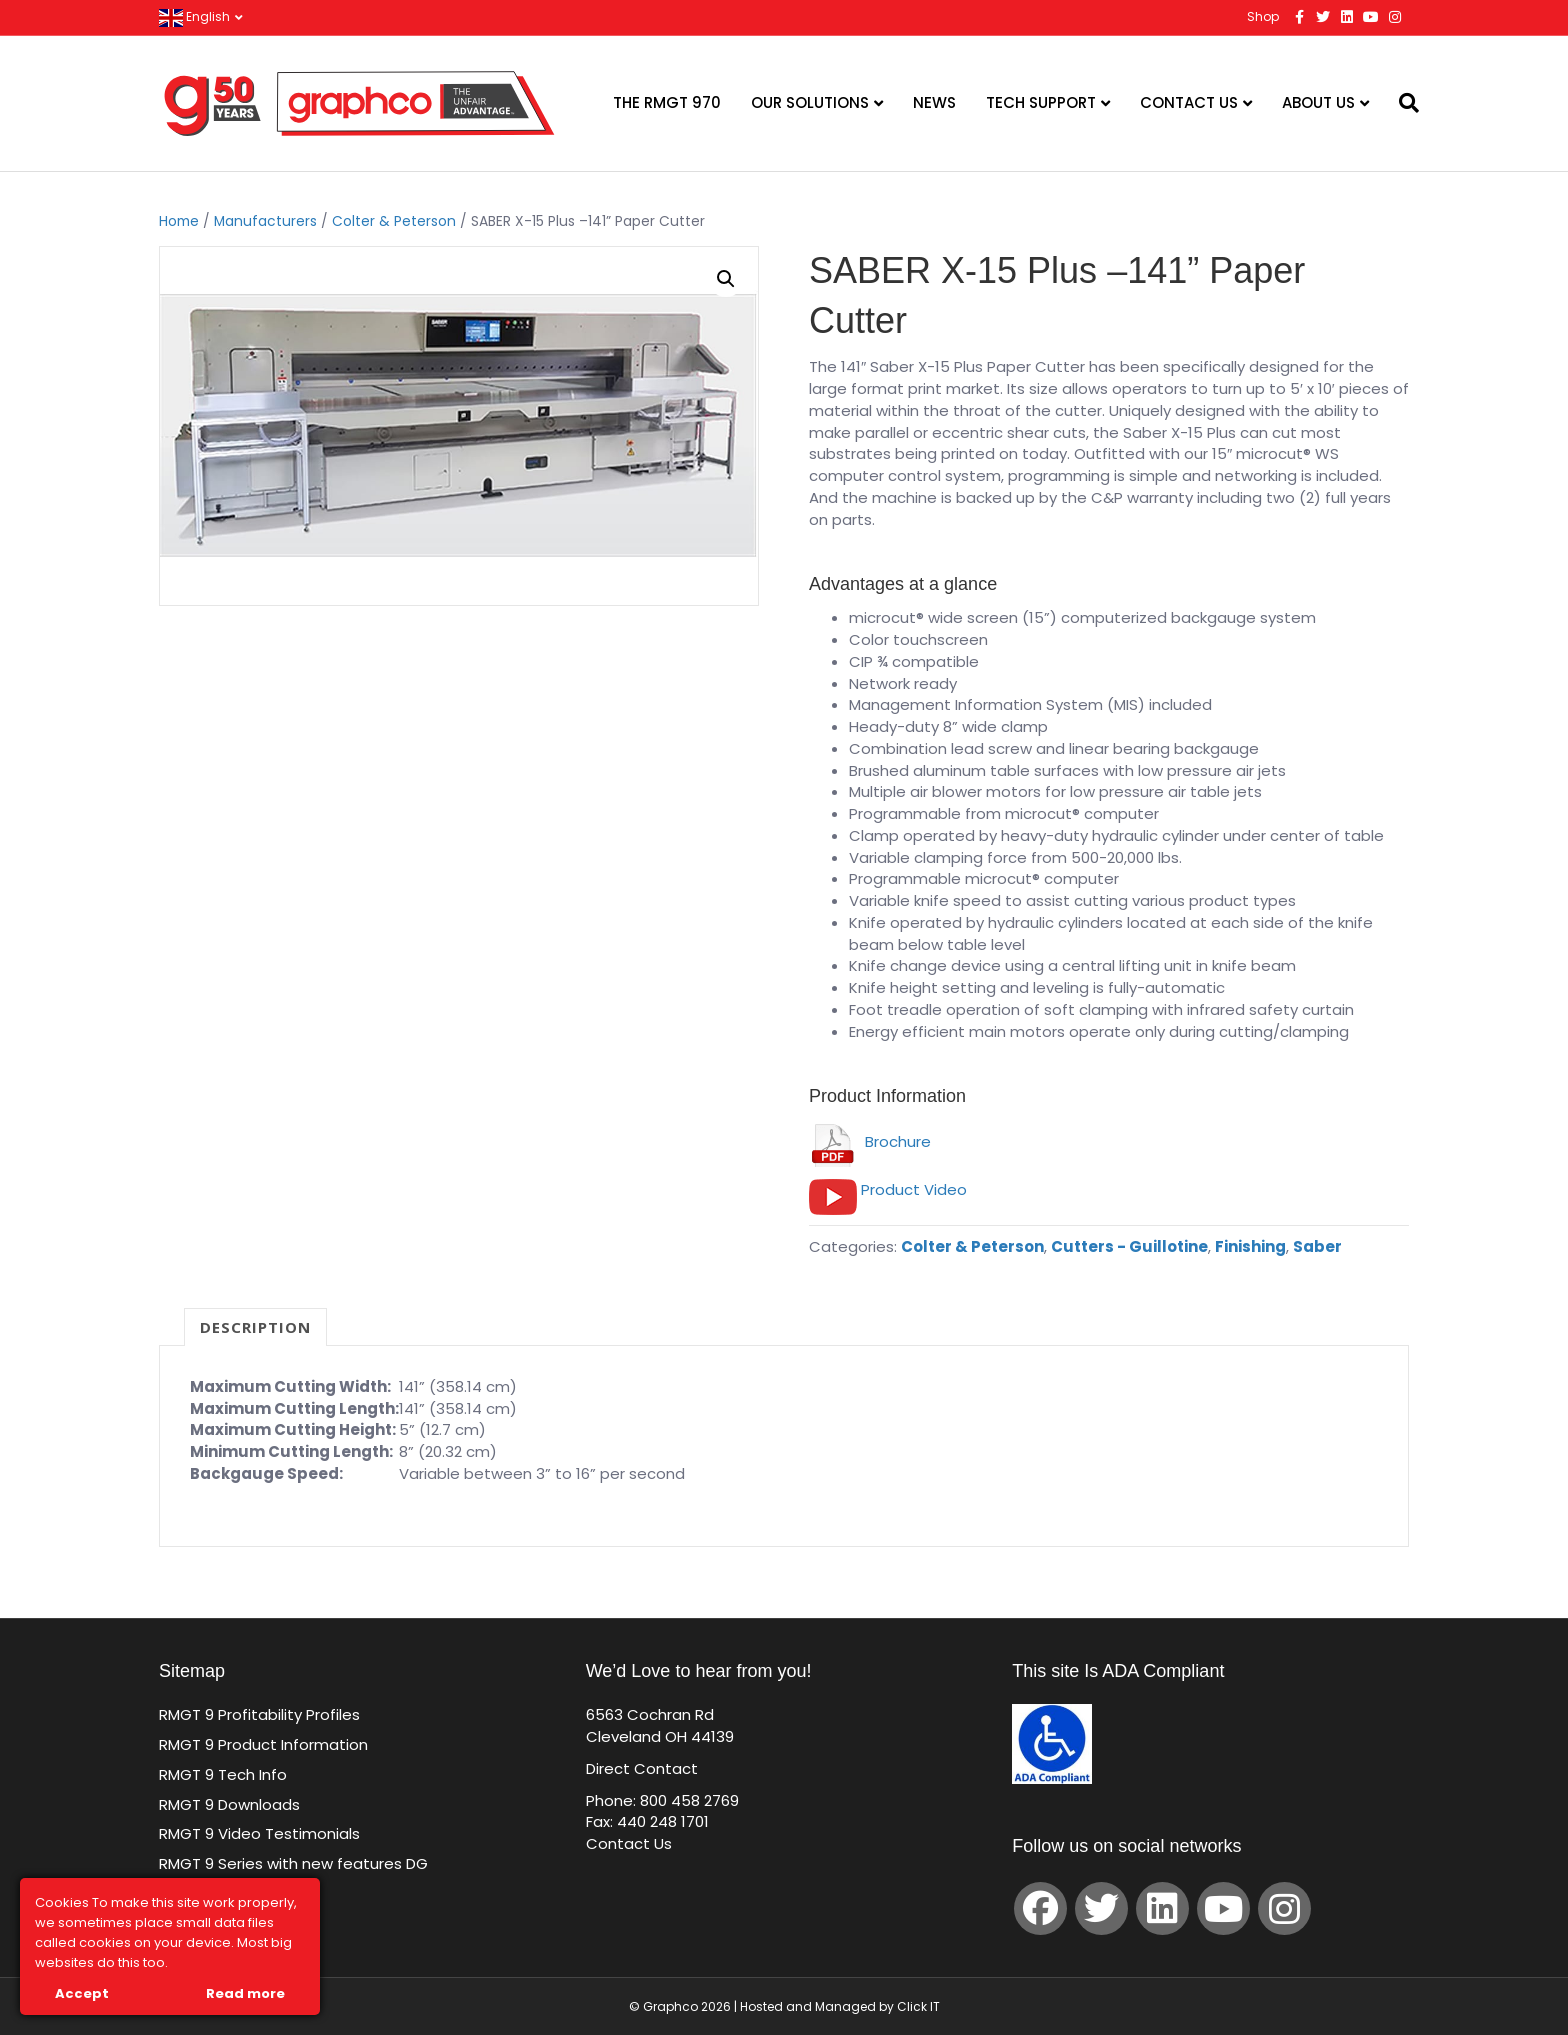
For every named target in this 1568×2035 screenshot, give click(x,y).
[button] (726, 279)
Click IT (918, 2006)
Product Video (914, 1189)
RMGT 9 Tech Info (223, 1774)
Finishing (1250, 1246)
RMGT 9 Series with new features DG (293, 1863)
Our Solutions (810, 102)
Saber (1317, 1246)
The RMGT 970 (667, 102)
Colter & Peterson (394, 221)
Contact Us (1189, 102)
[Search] (1396, 103)
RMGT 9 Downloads (229, 1804)
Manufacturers (265, 221)
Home (179, 221)
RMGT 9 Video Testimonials (259, 1833)
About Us (1318, 102)
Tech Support (1041, 102)
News (934, 102)
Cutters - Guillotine (1129, 1246)
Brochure (870, 1141)
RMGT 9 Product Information (263, 1744)
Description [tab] (255, 1327)
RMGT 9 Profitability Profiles (259, 1714)
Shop (1263, 16)
